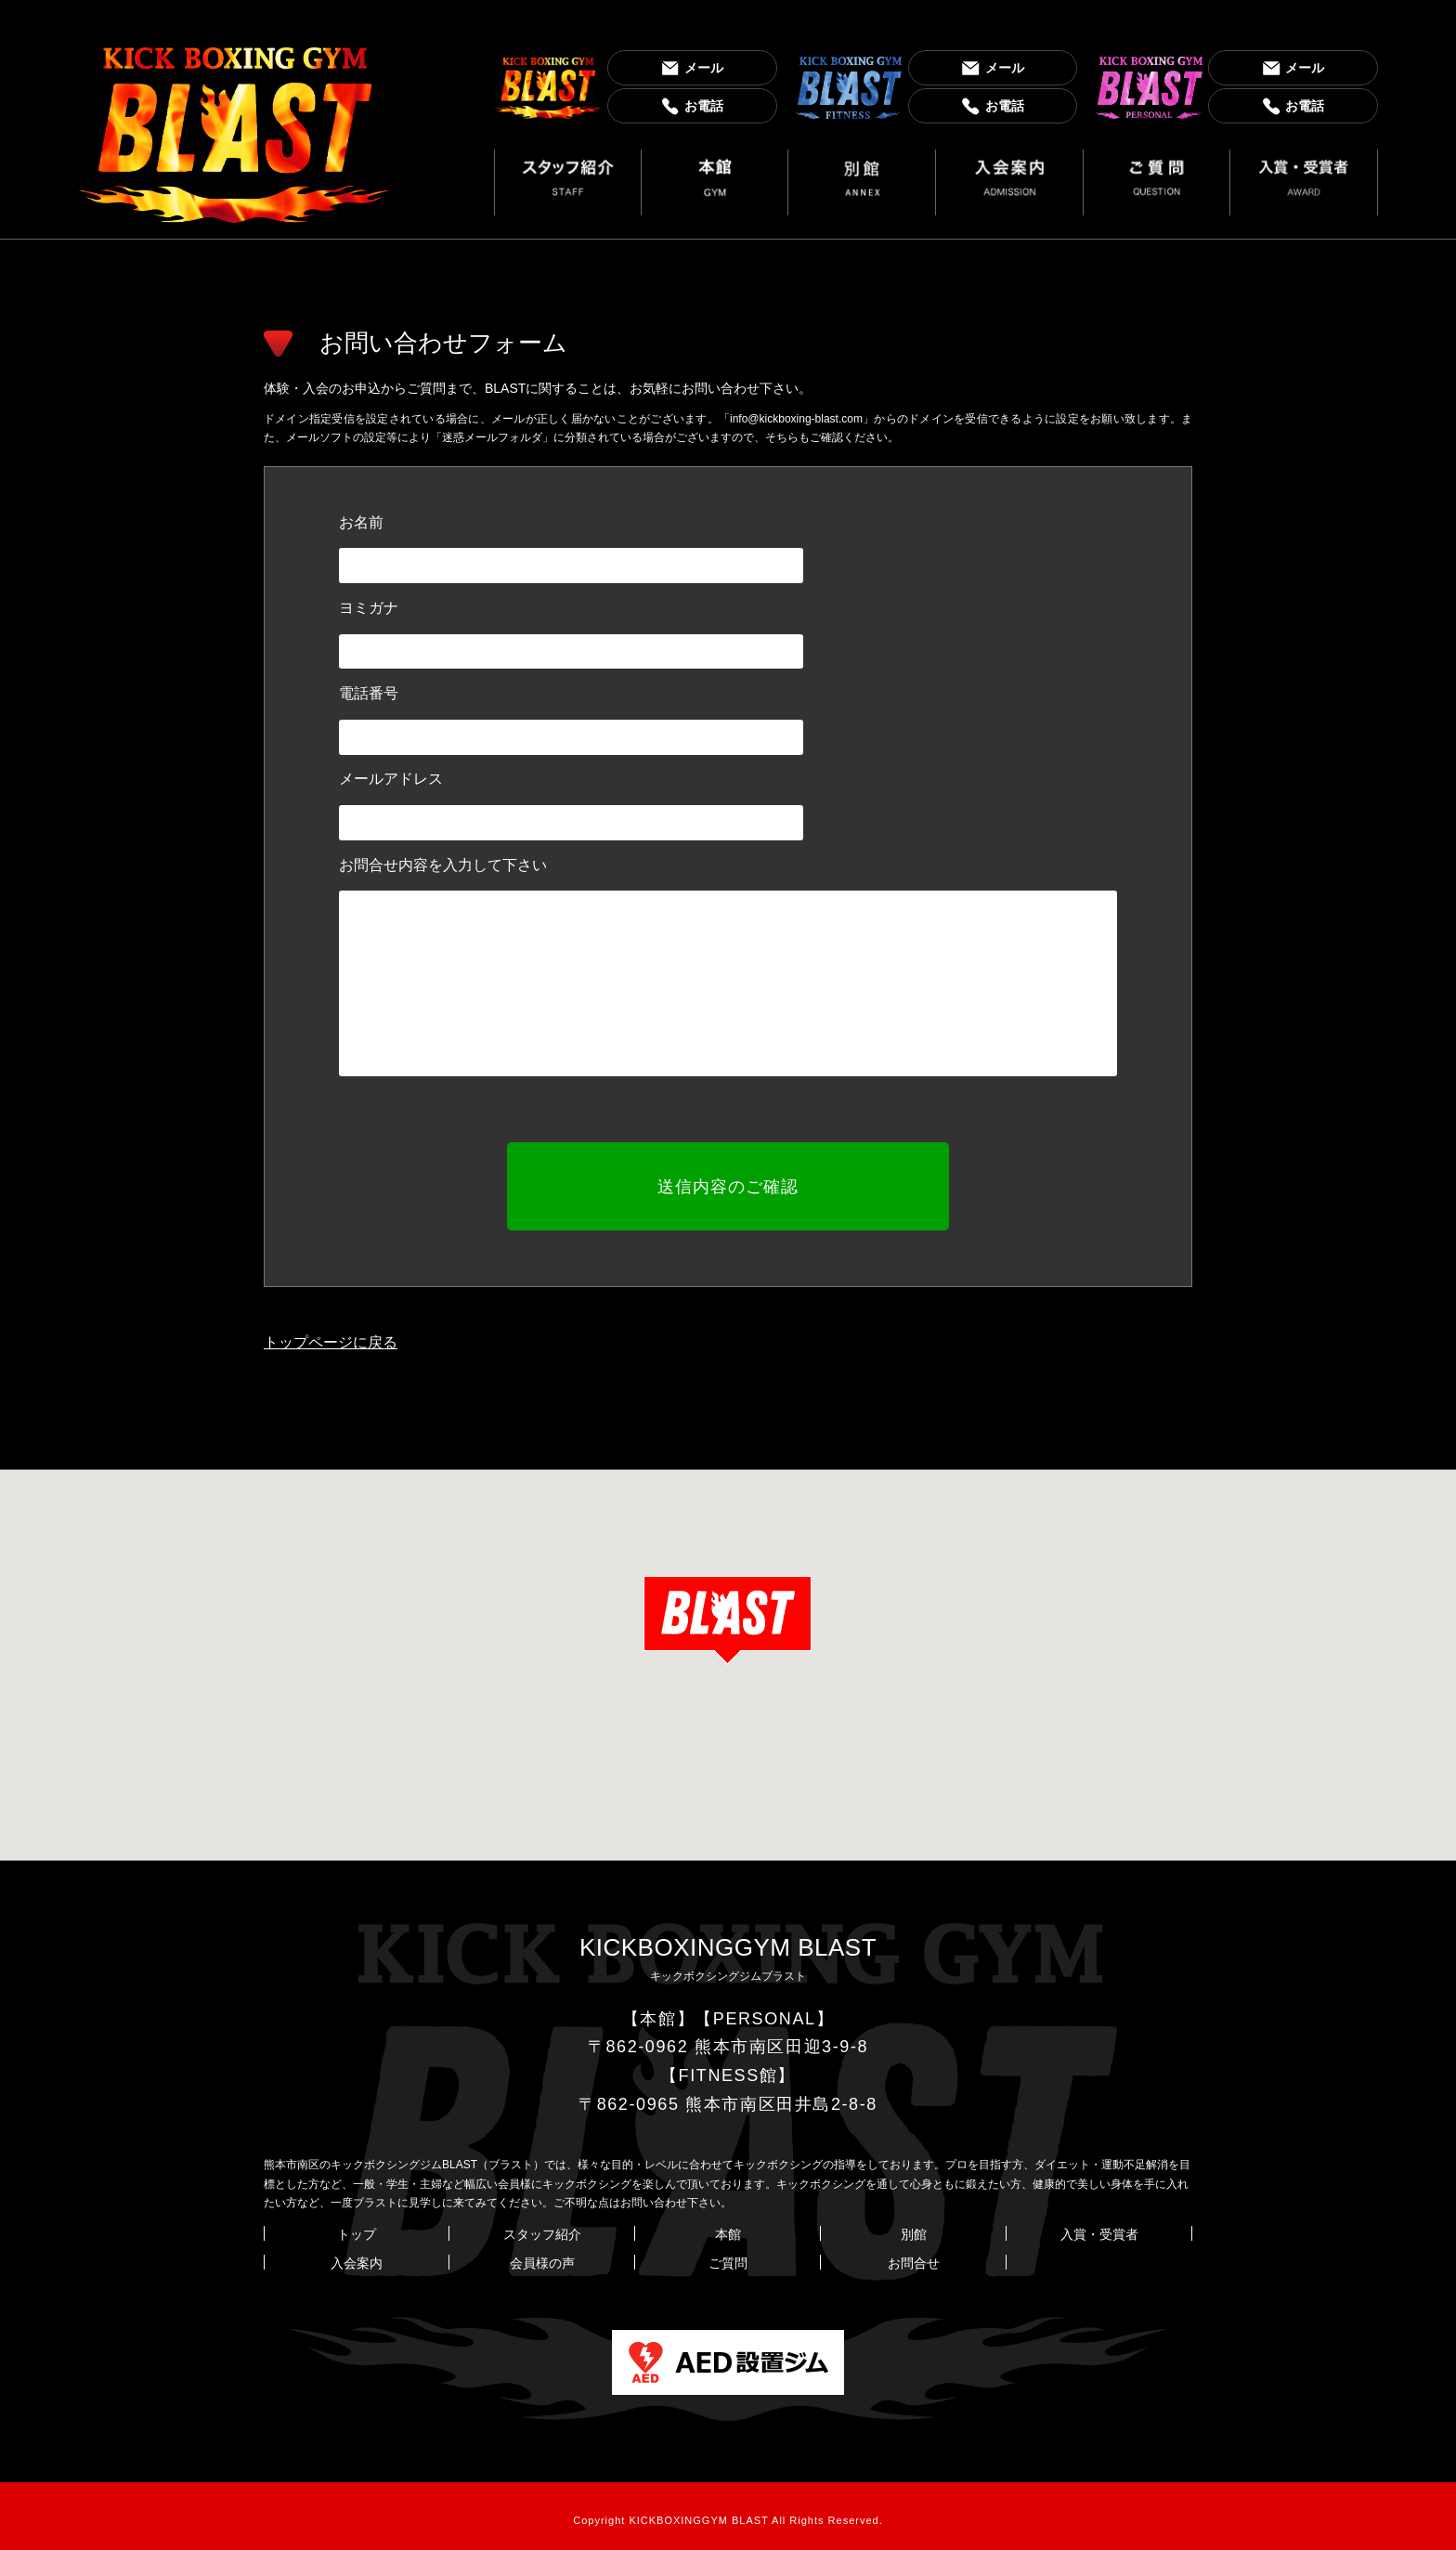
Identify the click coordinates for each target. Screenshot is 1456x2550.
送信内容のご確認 (728, 1182)
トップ (356, 2225)
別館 (914, 2225)
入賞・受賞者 (1099, 2225)
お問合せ (914, 2254)
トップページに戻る (330, 1333)
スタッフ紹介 (542, 2225)
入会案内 (357, 2254)
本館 (728, 2225)
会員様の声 (542, 2254)
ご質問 (728, 2254)
